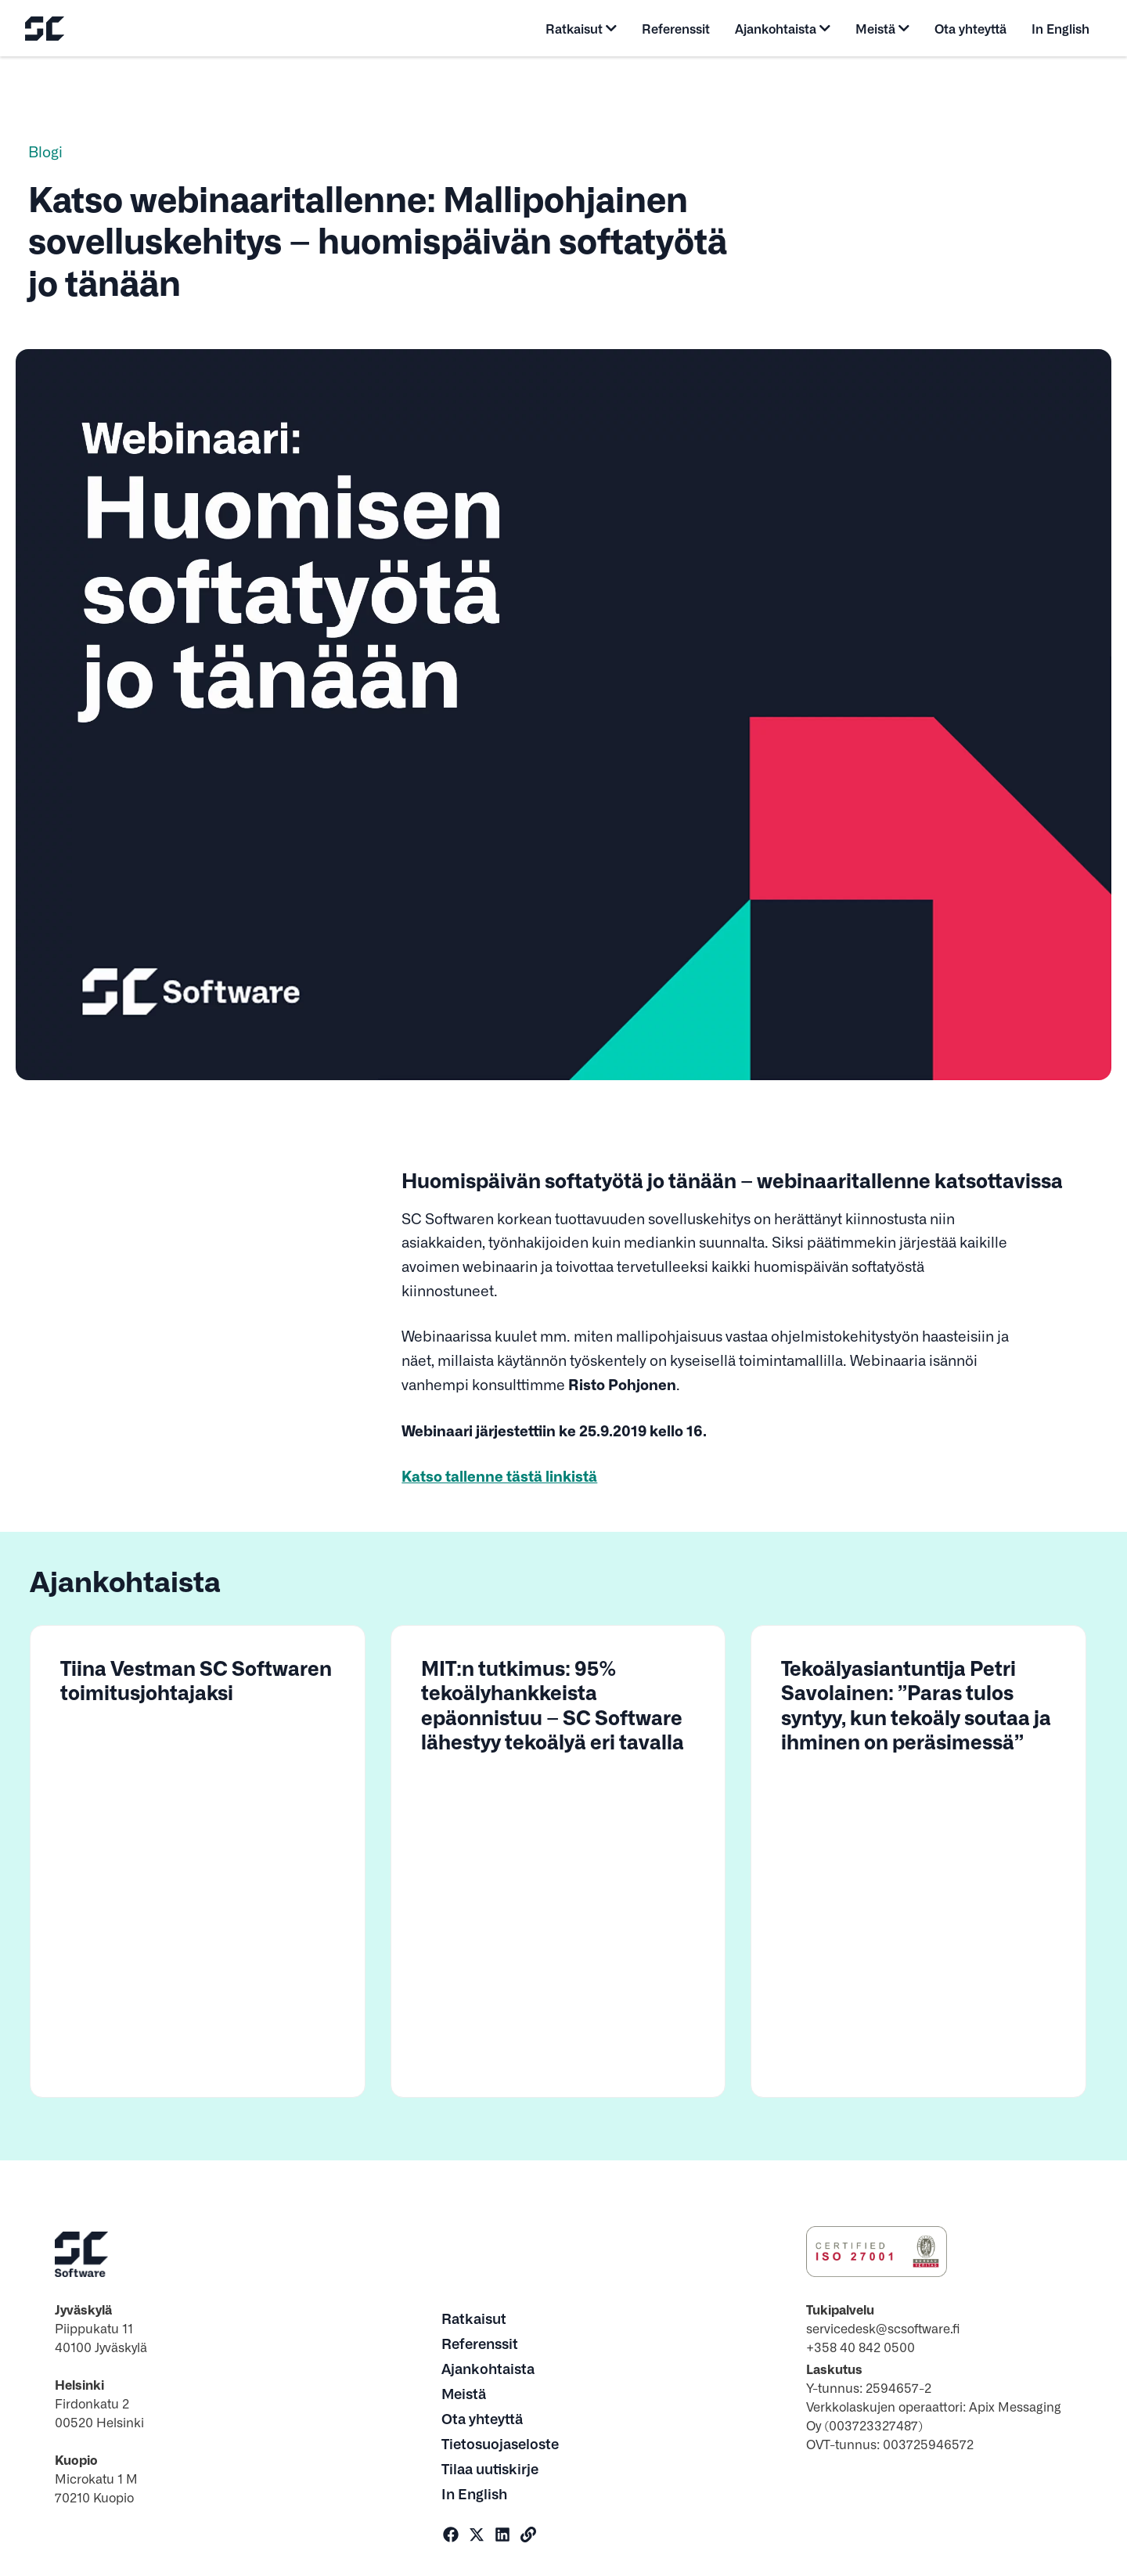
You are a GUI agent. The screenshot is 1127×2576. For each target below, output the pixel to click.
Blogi (45, 151)
